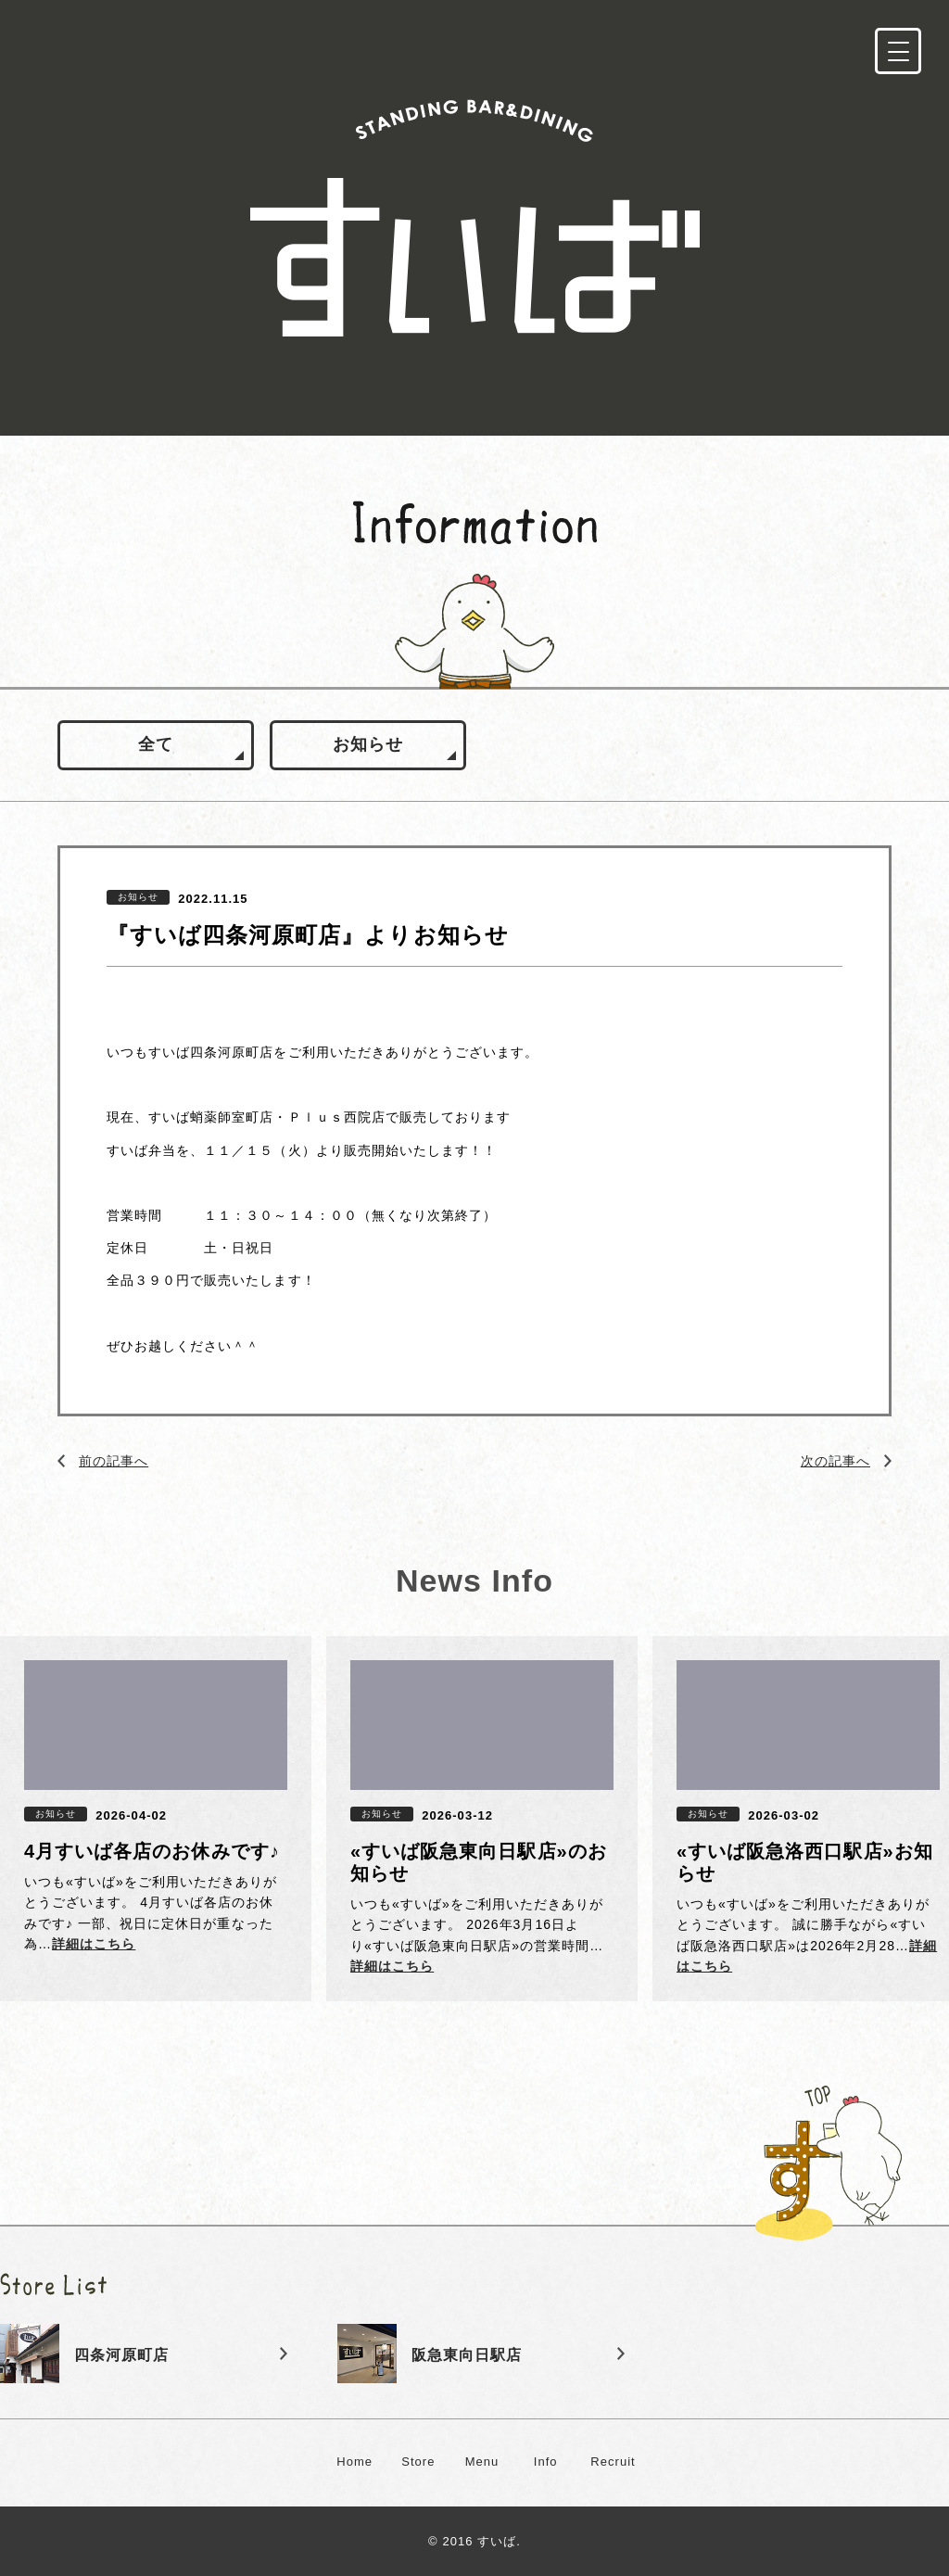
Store (418, 2461)
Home (354, 2461)
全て (155, 744)
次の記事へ (835, 1460)
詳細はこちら (93, 1943)
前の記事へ (113, 1460)
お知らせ (368, 744)
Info (546, 2461)
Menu (482, 2461)
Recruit (612, 2461)
